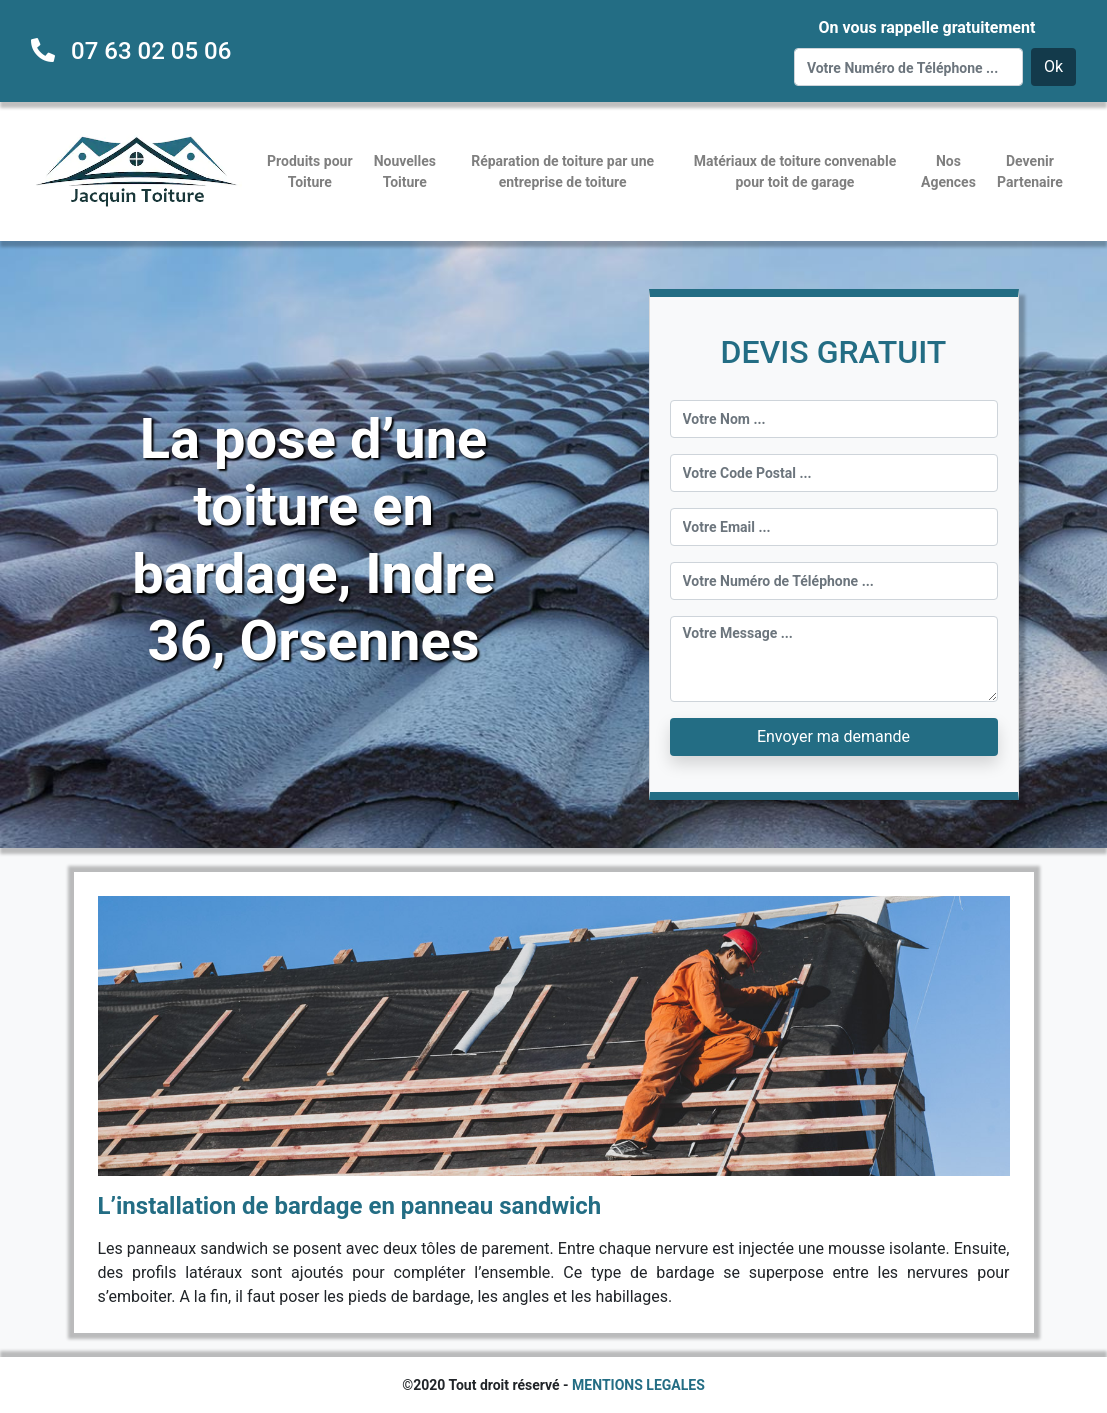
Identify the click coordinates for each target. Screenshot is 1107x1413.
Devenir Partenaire (1030, 171)
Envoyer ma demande (833, 736)
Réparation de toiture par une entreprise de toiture (562, 171)
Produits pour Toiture (309, 171)
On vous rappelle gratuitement (926, 27)
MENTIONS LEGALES (638, 1385)
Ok (1053, 66)
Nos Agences (948, 171)
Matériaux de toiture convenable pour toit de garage (795, 171)
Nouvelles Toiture (405, 171)
